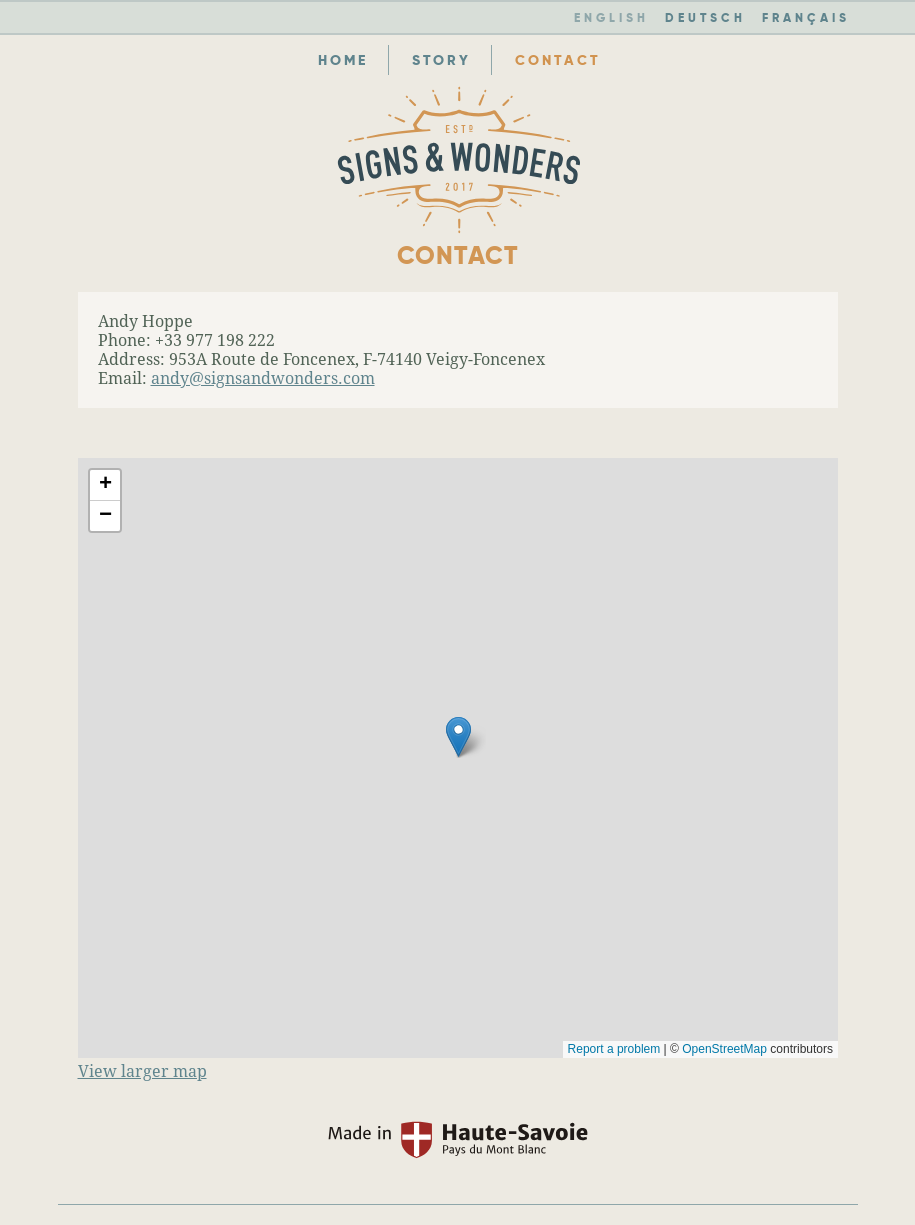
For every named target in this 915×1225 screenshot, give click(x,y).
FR (806, 17)
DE (705, 17)
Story (441, 60)
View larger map (142, 1071)
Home (343, 60)
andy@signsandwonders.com (263, 378)
